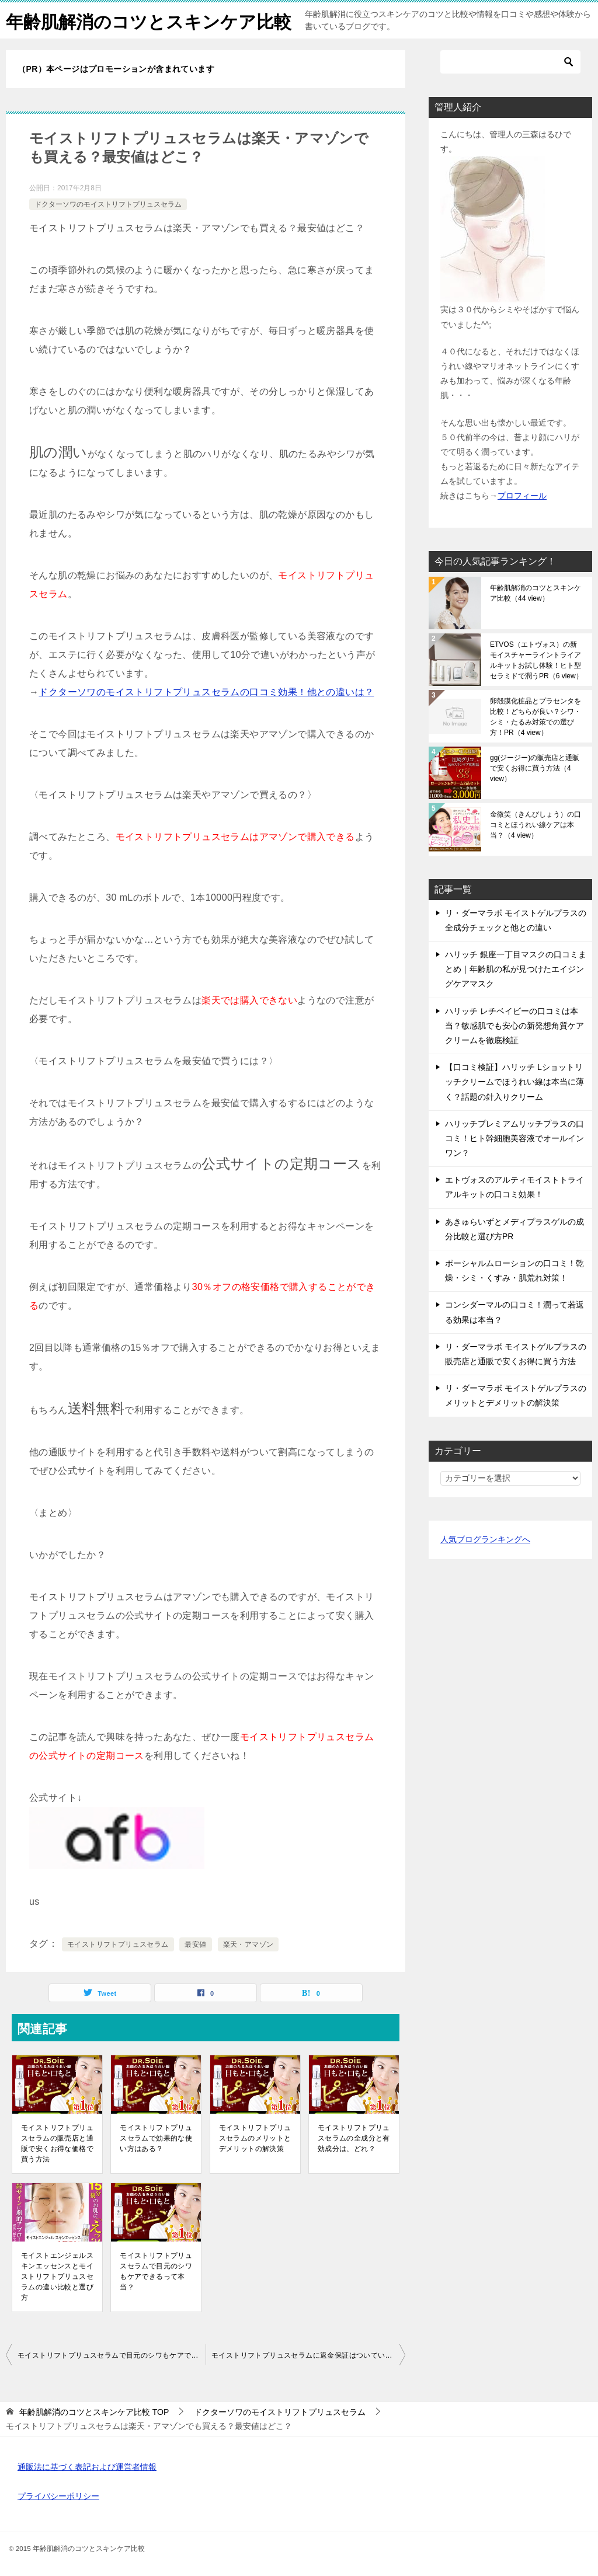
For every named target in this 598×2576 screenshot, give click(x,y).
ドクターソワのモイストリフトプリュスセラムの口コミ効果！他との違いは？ (206, 692)
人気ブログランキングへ (485, 1539)
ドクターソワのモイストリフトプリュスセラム (108, 204)
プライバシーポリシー (58, 2496)
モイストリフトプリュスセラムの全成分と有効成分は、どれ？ (354, 2138)
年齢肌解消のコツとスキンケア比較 (148, 20)
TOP (94, 2412)
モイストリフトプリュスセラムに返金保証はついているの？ (308, 2355)
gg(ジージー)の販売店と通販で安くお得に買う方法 (534, 768)
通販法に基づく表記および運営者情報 (87, 2467)
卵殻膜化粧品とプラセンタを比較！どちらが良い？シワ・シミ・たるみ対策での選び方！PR (535, 717)
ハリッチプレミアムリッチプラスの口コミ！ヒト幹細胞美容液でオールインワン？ (514, 1138)
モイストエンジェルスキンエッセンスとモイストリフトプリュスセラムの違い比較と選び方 (57, 2276)
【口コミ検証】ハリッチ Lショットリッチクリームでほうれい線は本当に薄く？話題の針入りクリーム (514, 1081)
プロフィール (522, 495)
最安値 (195, 1944)
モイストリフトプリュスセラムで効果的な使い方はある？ (156, 2138)
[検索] (510, 62)
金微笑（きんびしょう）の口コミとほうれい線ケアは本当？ (535, 824)
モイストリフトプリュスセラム (118, 1944)
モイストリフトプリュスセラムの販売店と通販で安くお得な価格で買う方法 (57, 2143)
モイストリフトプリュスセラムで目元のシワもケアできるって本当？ (156, 2271)
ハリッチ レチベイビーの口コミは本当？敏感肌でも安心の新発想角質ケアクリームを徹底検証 (514, 1025)
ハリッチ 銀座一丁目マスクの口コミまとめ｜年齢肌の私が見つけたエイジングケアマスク (515, 969)
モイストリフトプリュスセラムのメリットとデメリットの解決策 (255, 2138)
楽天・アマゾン (248, 1944)
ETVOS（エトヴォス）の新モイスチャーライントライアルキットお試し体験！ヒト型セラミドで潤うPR (536, 660)
